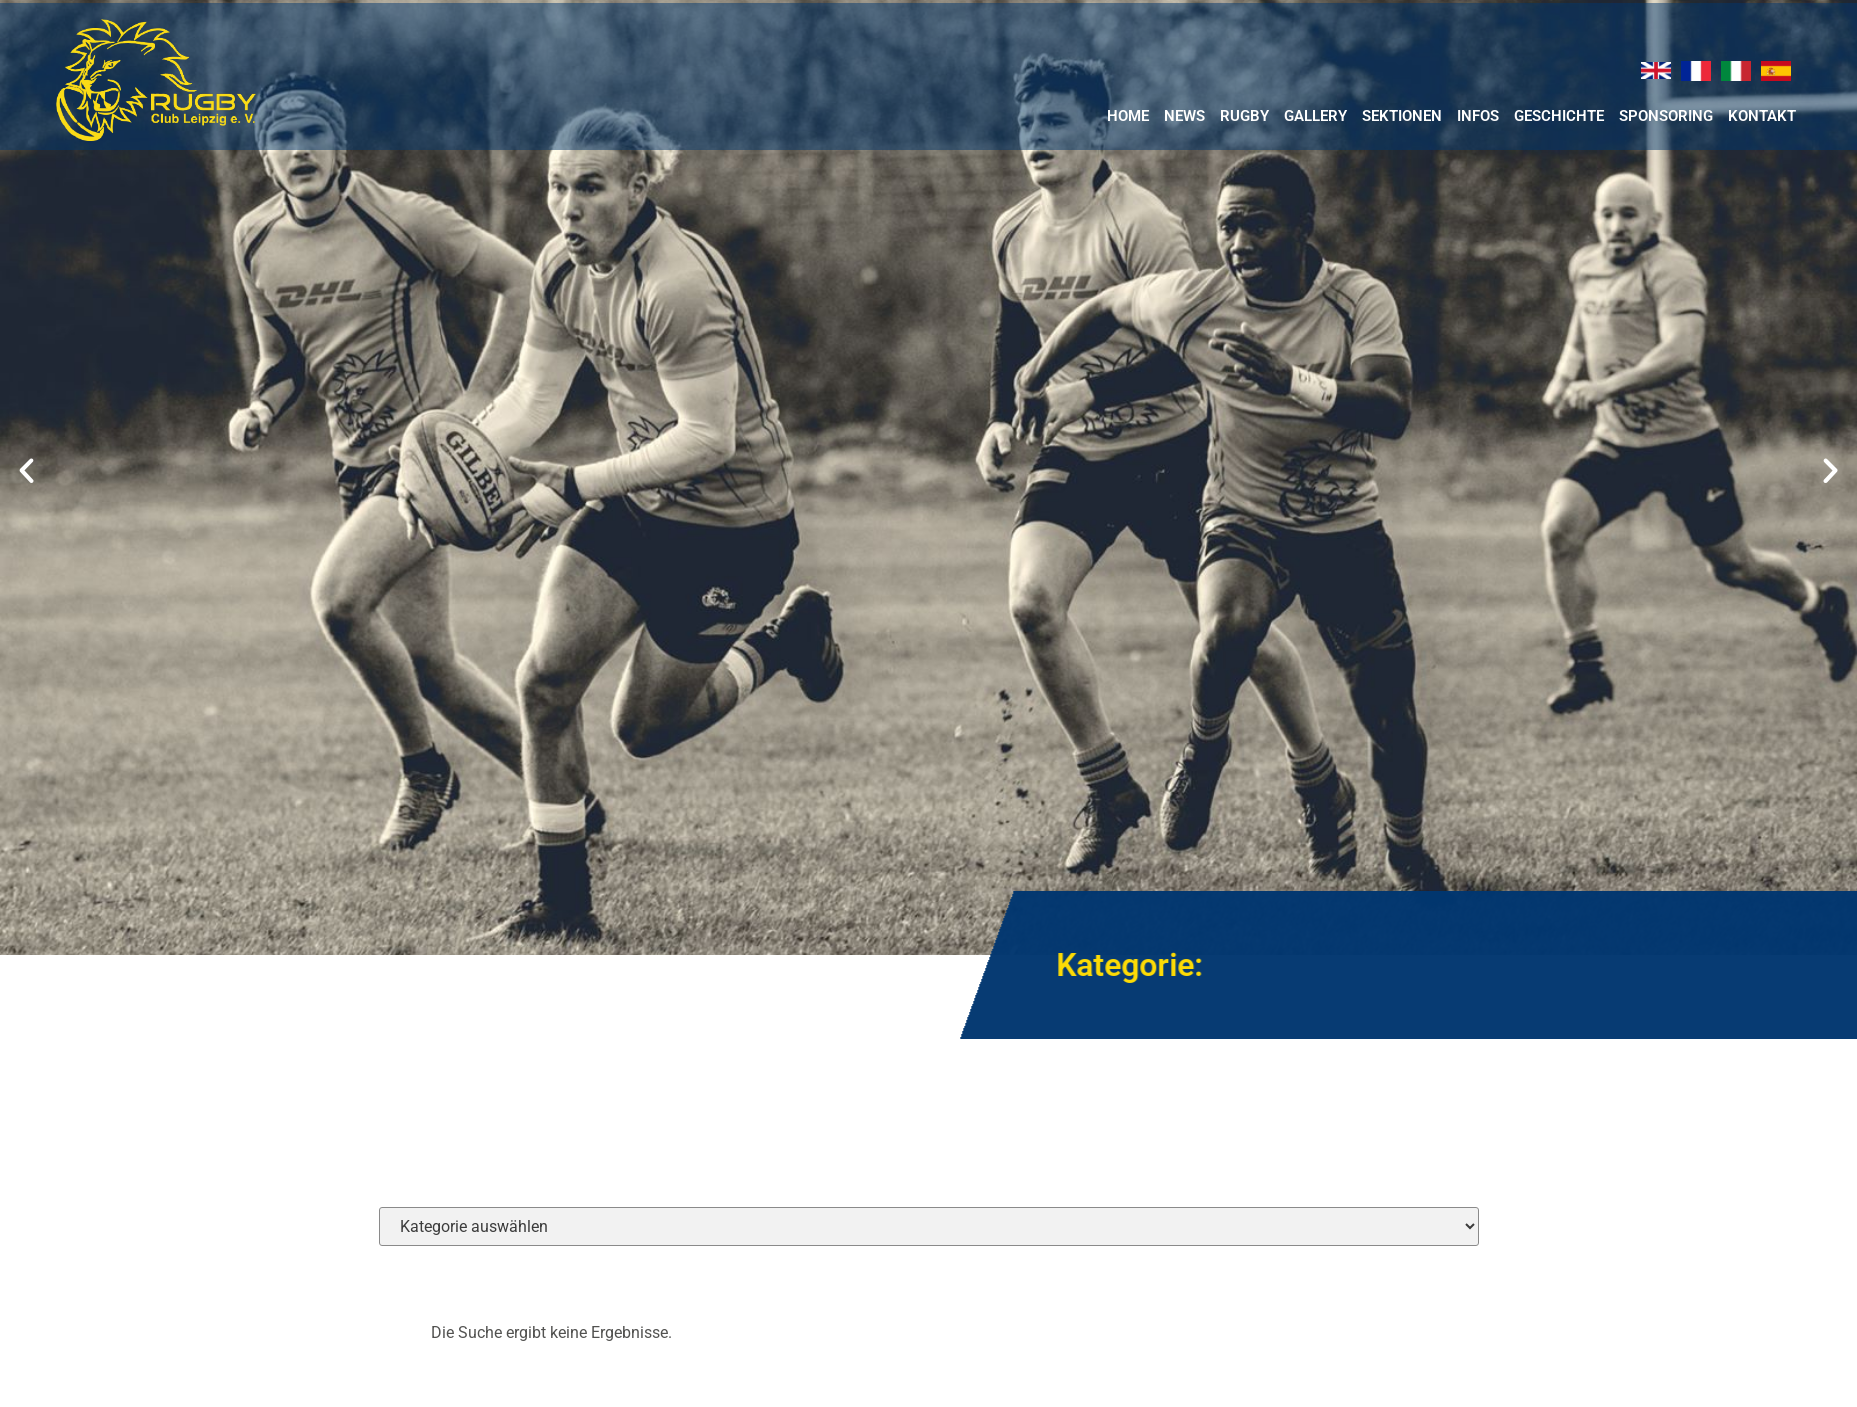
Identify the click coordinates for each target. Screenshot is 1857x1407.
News (1184, 116)
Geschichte (1559, 116)
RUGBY (1244, 116)
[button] (26, 469)
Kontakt (1762, 116)
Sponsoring (1666, 116)
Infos (1478, 116)
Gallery (1315, 116)
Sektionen (1402, 116)
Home (1128, 116)
